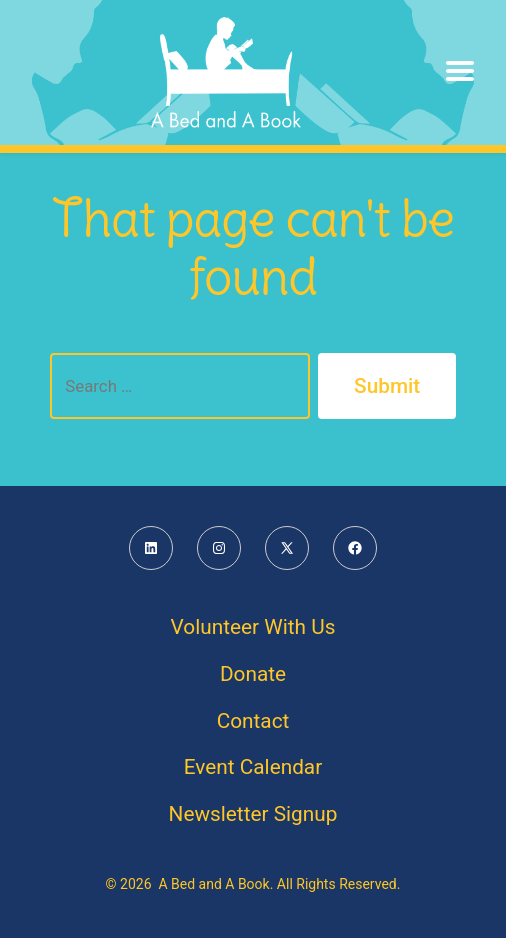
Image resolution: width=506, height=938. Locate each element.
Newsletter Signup (253, 814)
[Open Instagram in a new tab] (219, 548)
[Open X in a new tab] (287, 548)
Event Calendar (253, 767)
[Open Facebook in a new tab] (355, 548)
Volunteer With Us (253, 627)
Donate (253, 674)
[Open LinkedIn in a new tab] (151, 548)
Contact (253, 721)
